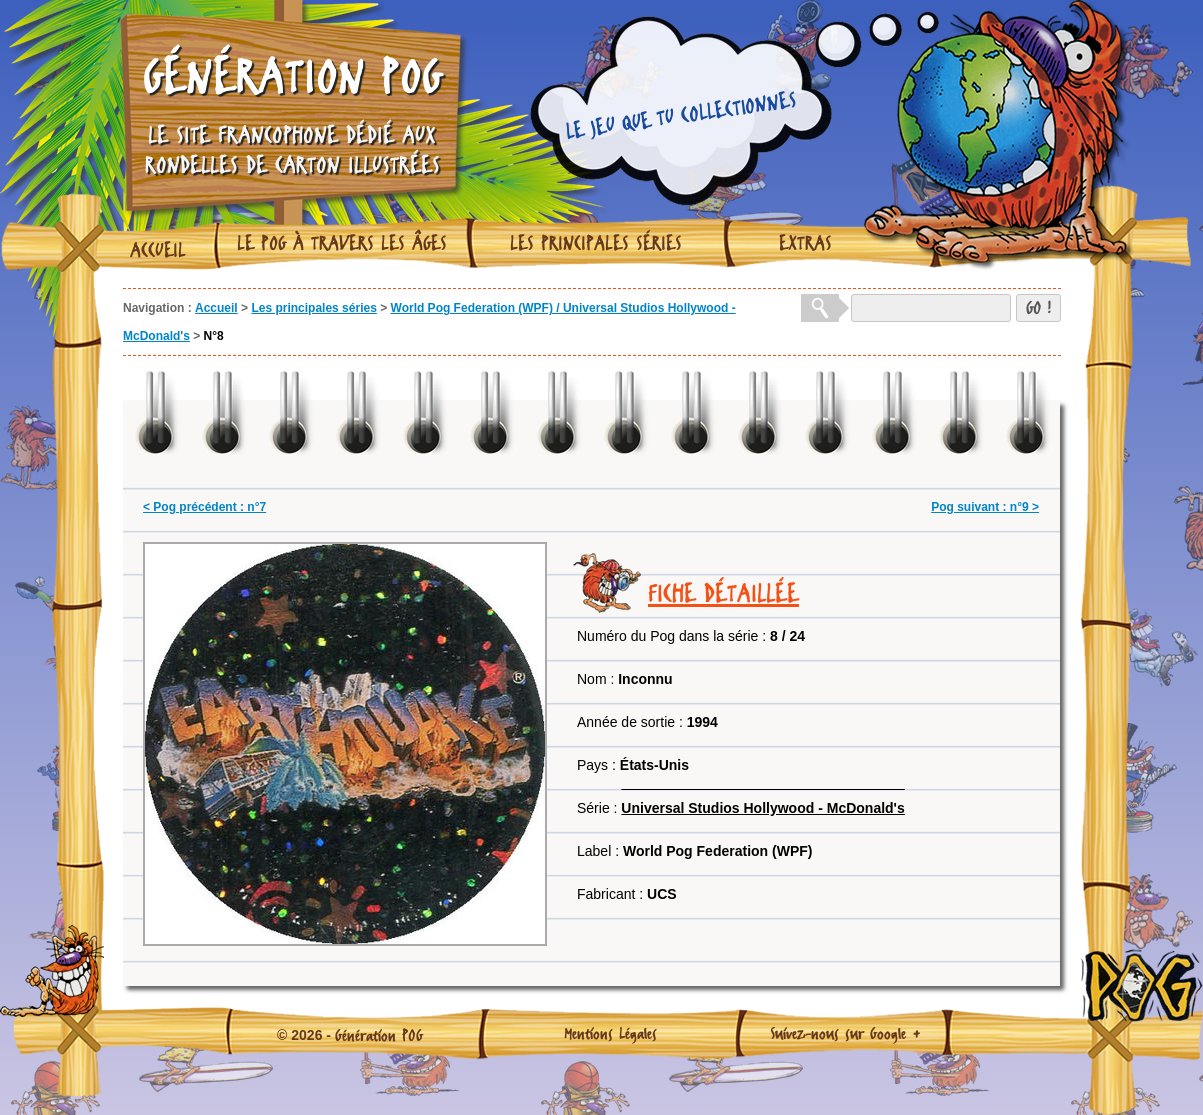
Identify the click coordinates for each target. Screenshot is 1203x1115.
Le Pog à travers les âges (342, 243)
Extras (805, 243)
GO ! (1038, 307)
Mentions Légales (610, 1033)
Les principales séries (596, 243)
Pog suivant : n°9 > (985, 507)
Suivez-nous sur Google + (845, 1033)
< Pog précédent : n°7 (204, 507)
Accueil (158, 250)
